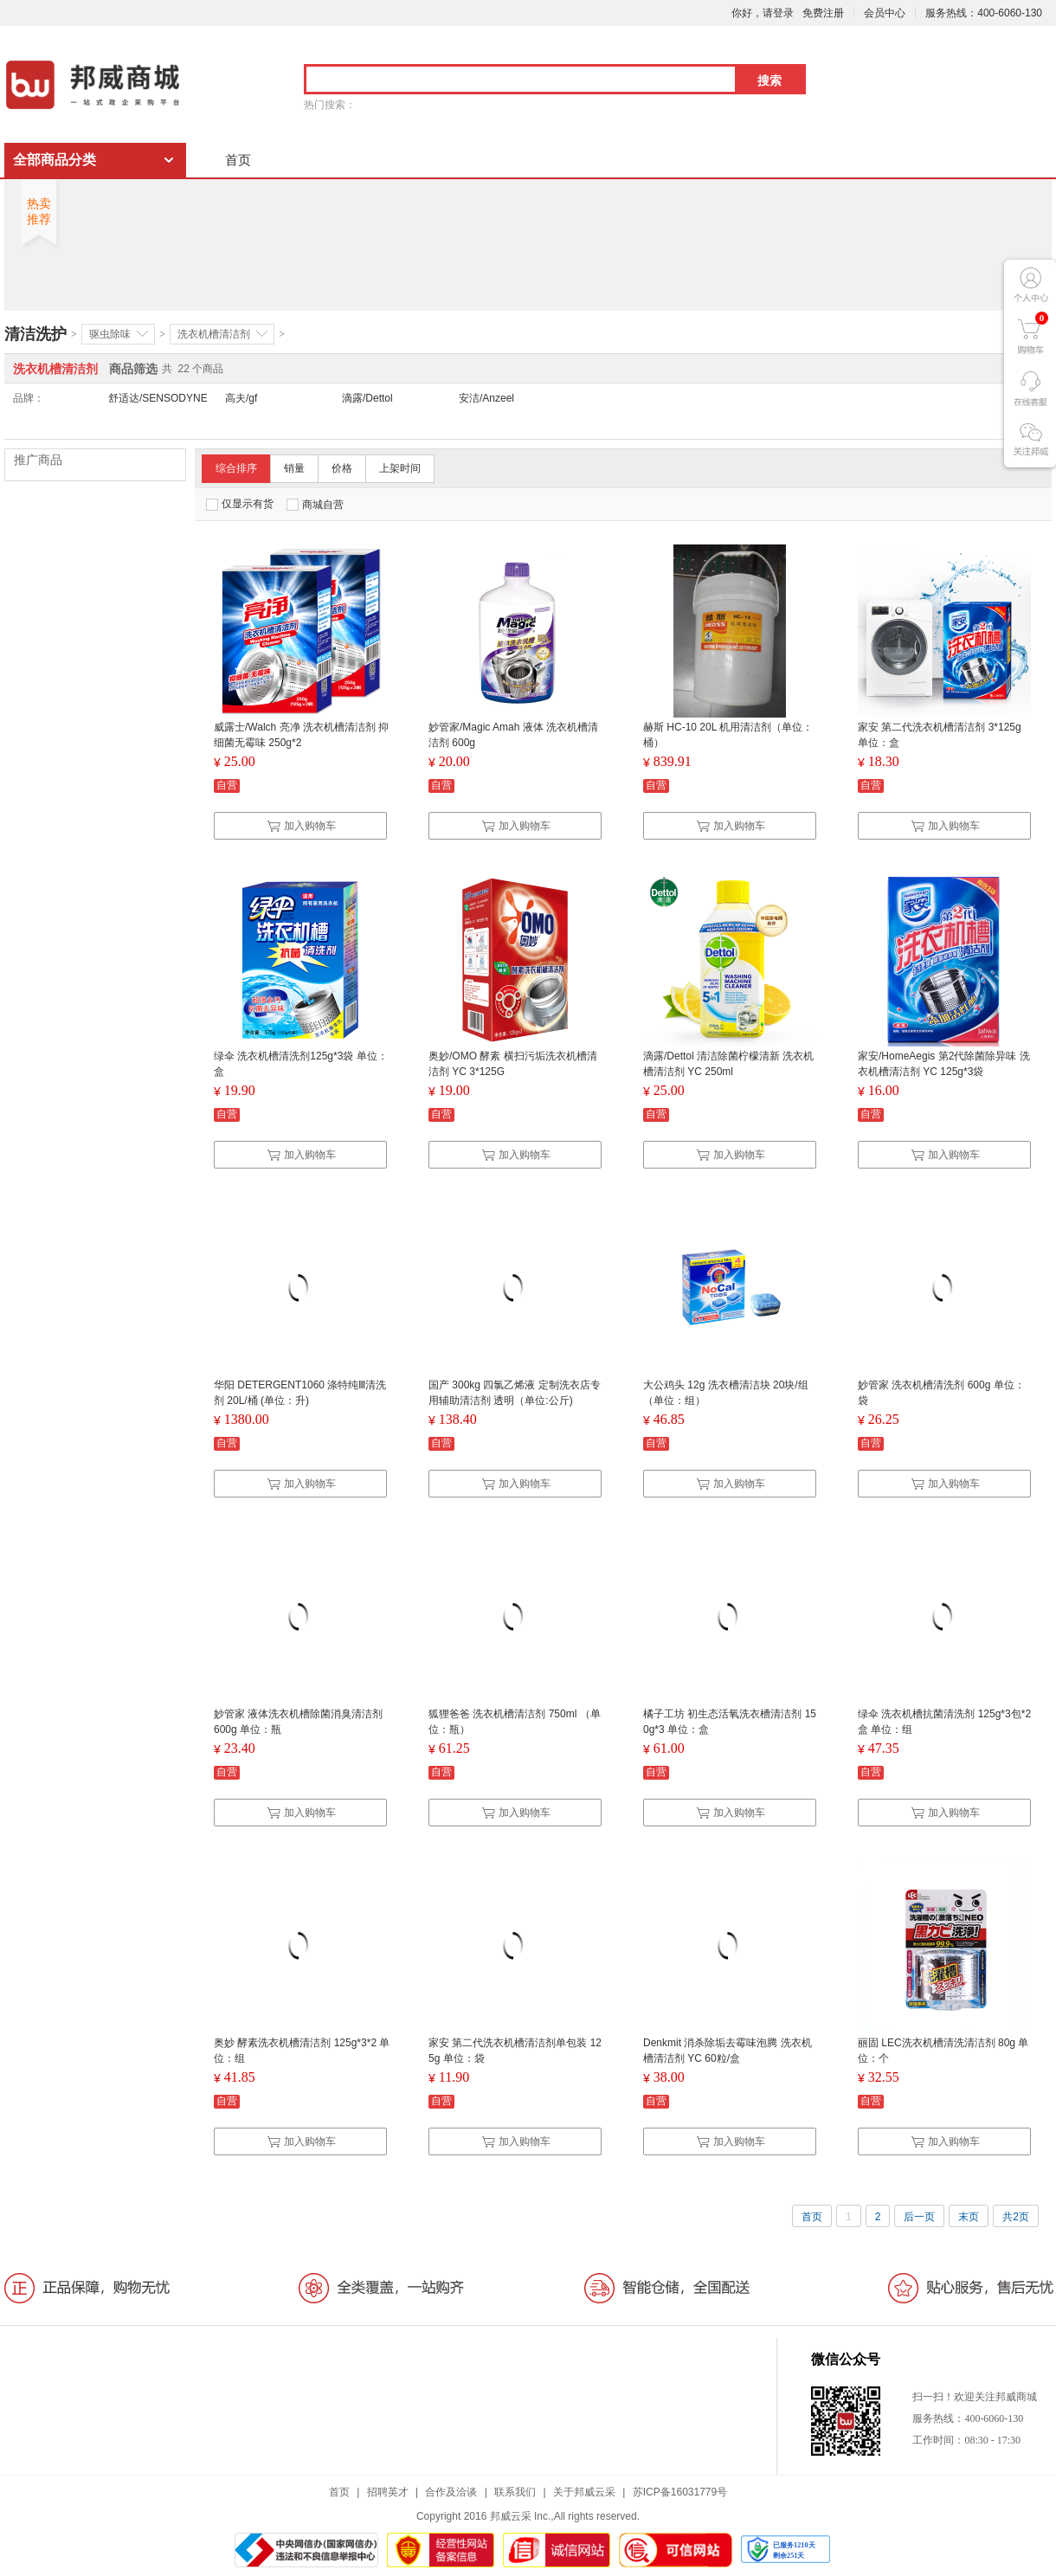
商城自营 (315, 505)
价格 (342, 468)
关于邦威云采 (584, 2492)
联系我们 (515, 2492)
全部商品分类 (54, 159)
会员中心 (884, 13)
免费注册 (823, 13)
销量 (294, 468)
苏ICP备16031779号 (680, 2492)
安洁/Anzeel (486, 398)
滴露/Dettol (367, 398)
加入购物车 (301, 825)
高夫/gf (241, 398)
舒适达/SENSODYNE (158, 398)
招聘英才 (388, 2492)
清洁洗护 (35, 334)
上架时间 (400, 468)
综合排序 (236, 468)
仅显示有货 (240, 504)
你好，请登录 (762, 13)
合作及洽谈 (451, 2492)
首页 (238, 159)
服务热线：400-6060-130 (983, 13)
